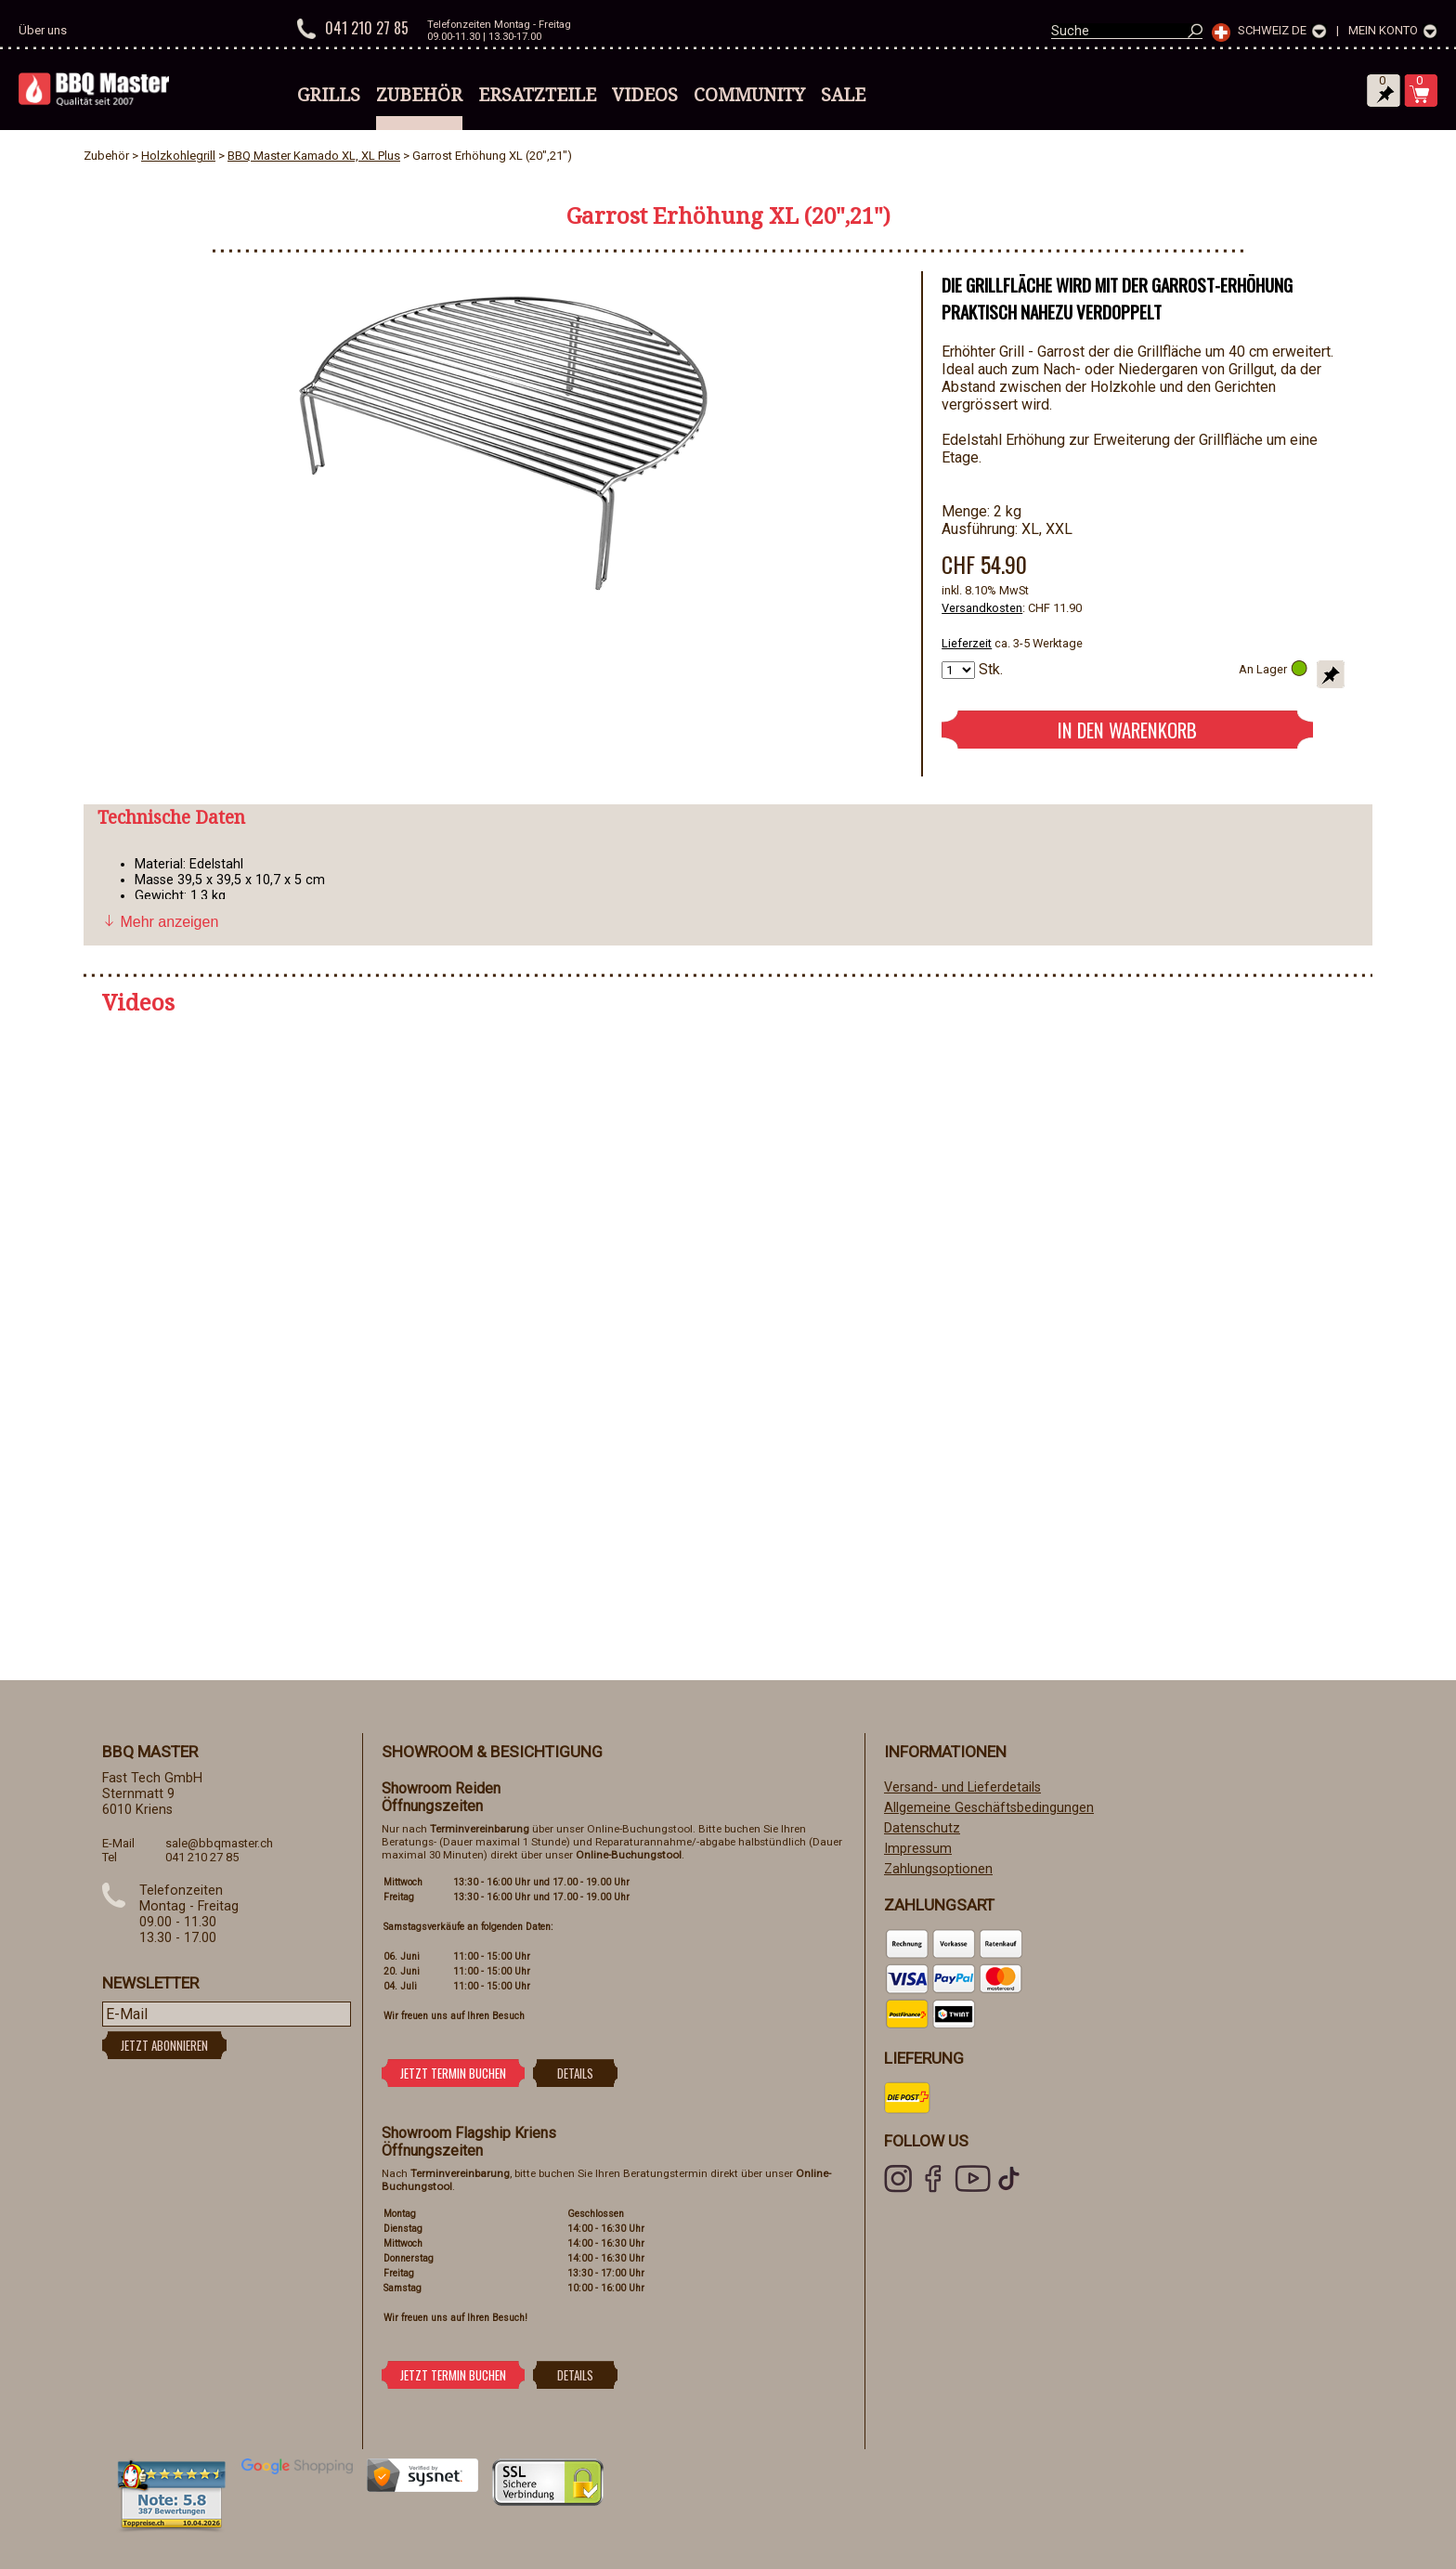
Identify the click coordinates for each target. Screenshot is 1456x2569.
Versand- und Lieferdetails (962, 1787)
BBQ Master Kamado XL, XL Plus (314, 156)
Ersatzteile (537, 95)
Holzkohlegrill (178, 156)
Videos (645, 95)
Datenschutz (922, 1828)
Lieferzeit (967, 643)
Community (749, 95)
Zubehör (419, 95)
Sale (843, 95)
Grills (328, 95)
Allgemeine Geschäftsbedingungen (989, 1808)
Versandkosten (982, 608)
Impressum (918, 1849)
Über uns (43, 30)
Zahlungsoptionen (938, 1869)
